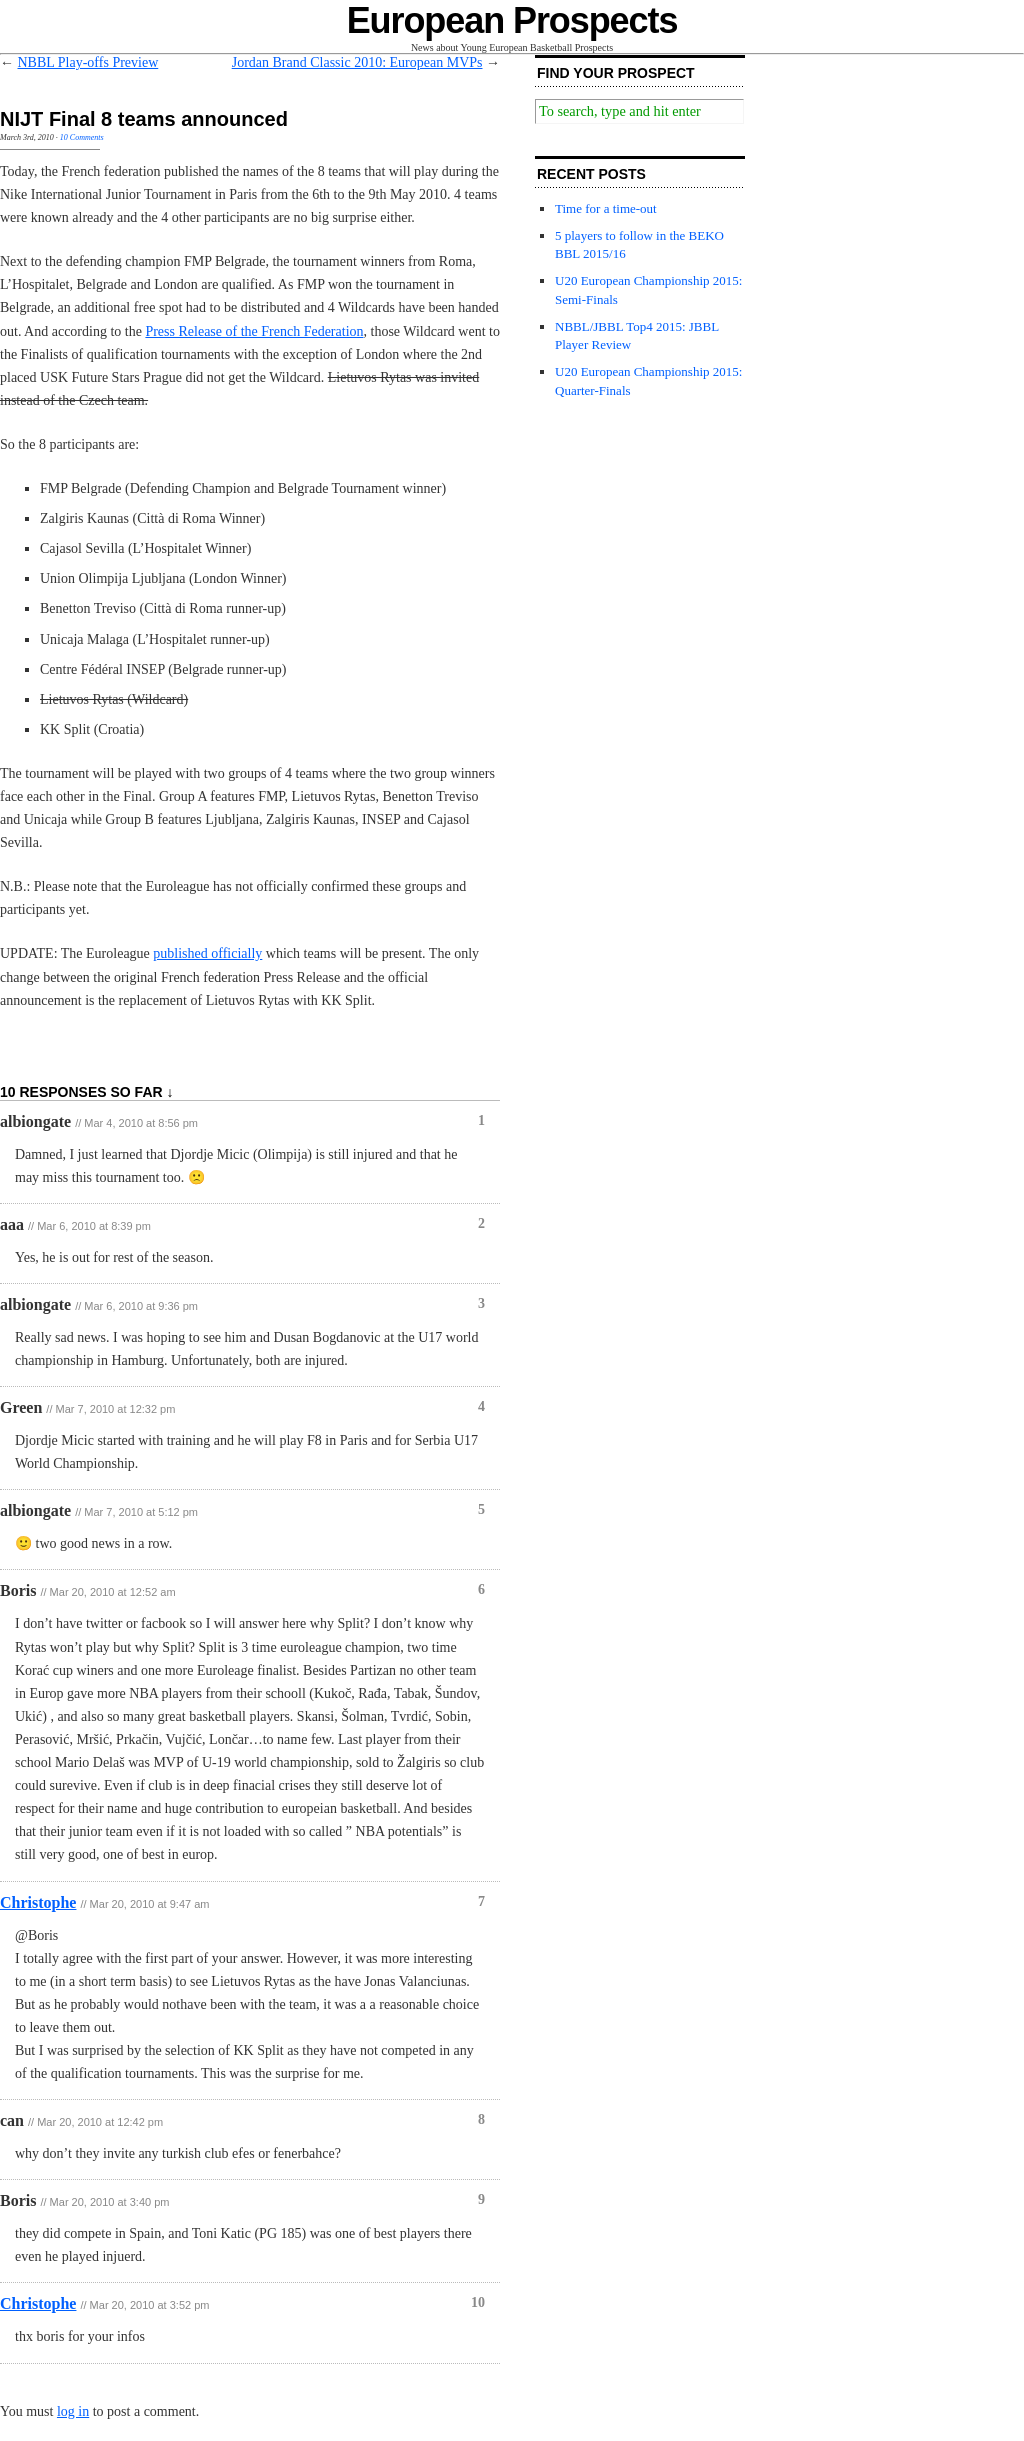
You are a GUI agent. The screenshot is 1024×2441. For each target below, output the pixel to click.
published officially (207, 953)
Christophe (38, 1902)
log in (73, 2411)
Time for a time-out (606, 208)
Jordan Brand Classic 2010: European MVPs (357, 62)
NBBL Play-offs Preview (88, 62)
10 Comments (82, 137)
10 (478, 2302)
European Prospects (512, 20)
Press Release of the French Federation (254, 331)
